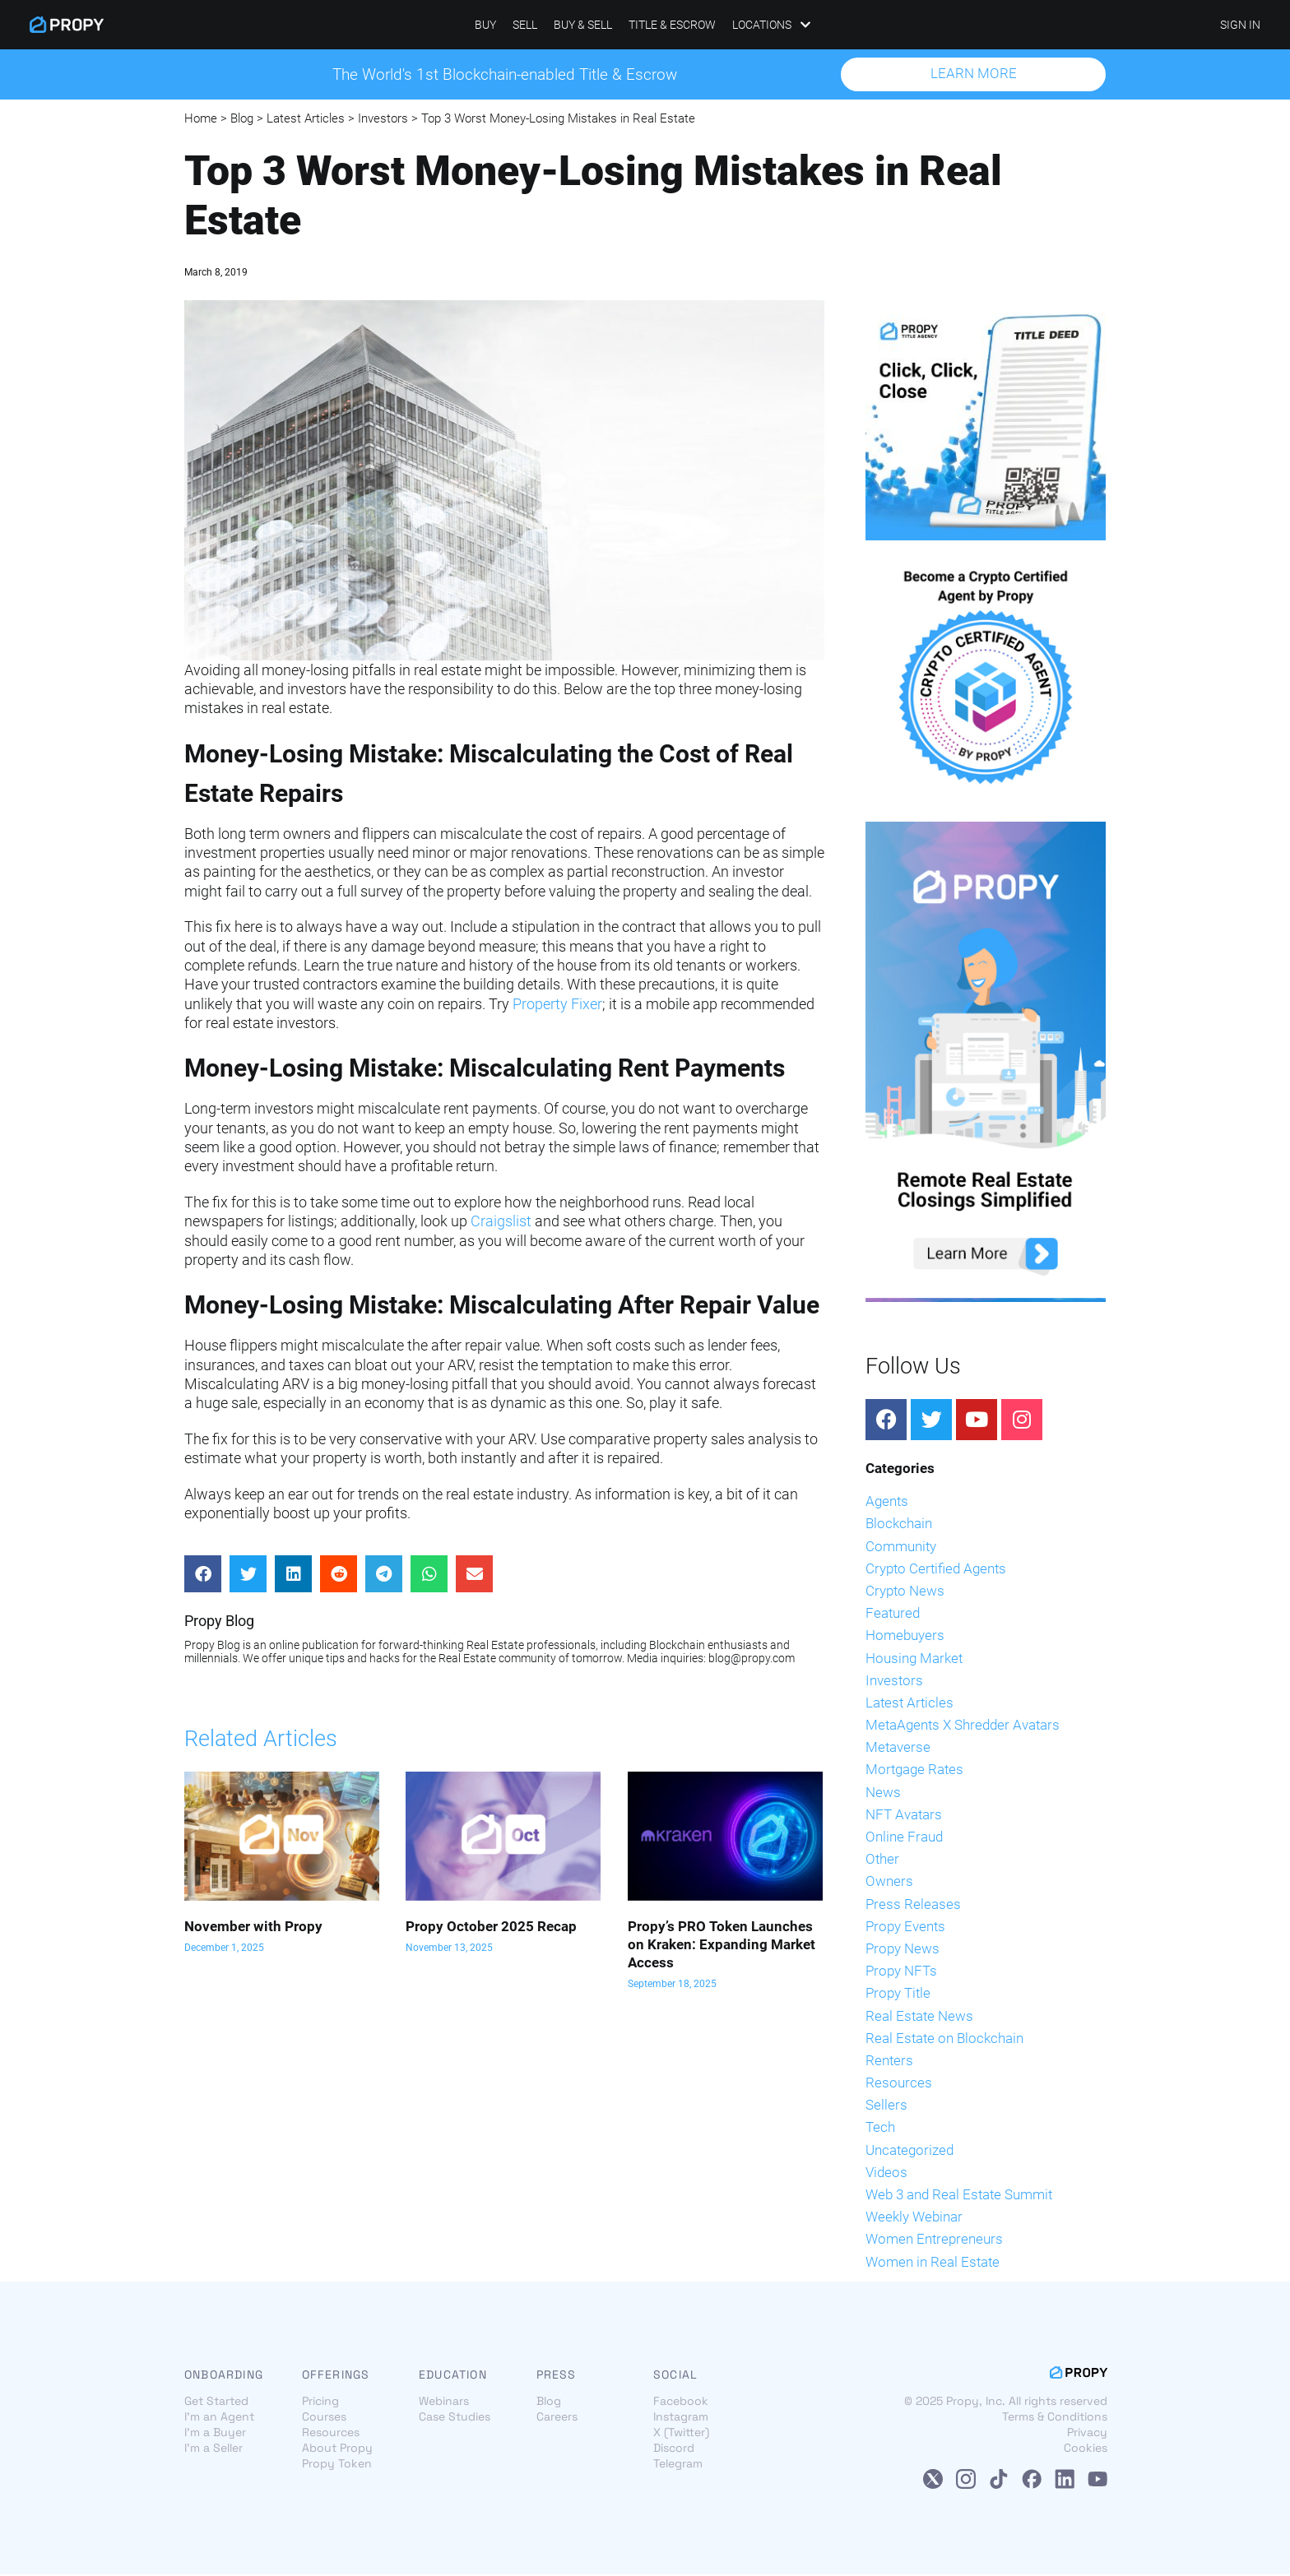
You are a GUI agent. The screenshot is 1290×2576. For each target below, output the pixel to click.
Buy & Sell (583, 24)
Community (900, 1547)
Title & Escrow (672, 24)
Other (882, 1860)
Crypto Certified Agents (935, 1569)
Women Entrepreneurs (934, 2240)
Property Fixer (557, 1004)
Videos (886, 2173)
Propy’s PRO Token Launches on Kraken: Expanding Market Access (721, 1945)
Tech (880, 2128)
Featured (892, 1614)
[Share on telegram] (383, 1575)
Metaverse (897, 1748)
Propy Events (905, 1927)
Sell (525, 24)
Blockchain (898, 1525)
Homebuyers (904, 1637)
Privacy (1087, 2433)
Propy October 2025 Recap (491, 1927)
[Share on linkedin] (293, 1575)
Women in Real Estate (932, 2262)
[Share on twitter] (248, 1575)
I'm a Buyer (215, 2433)
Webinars (444, 2402)
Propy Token (337, 2465)
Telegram (678, 2465)
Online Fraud (904, 1837)
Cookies (1085, 2449)
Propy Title (897, 1994)
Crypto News (904, 1591)
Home (200, 119)
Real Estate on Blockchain (944, 2039)
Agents (886, 1502)
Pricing (320, 2402)
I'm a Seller (213, 2449)
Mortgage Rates (914, 1771)
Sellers (886, 2106)
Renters (889, 2061)
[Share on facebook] (202, 1575)
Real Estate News (919, 2016)
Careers (557, 2418)
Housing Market (914, 1659)
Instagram (680, 2418)
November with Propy (253, 1927)
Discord (673, 2449)
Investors (383, 119)
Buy (485, 24)
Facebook (680, 2402)
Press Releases (913, 1905)
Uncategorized (909, 2151)
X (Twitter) (681, 2433)
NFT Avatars (903, 1815)
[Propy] (67, 24)
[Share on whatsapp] (429, 1575)
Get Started (216, 2402)
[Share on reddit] (338, 1575)
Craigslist (501, 1222)
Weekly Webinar (914, 2218)
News (883, 1793)
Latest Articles (306, 119)
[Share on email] (474, 1575)
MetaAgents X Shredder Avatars (962, 1725)
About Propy (337, 2449)
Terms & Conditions (1054, 2418)
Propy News (902, 1949)
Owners (889, 1882)
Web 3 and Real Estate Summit (958, 2195)
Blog (241, 119)
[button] (973, 75)
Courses (324, 2418)
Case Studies (454, 2418)
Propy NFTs (901, 1972)
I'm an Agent (219, 2418)
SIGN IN (1240, 24)
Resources (898, 2083)
